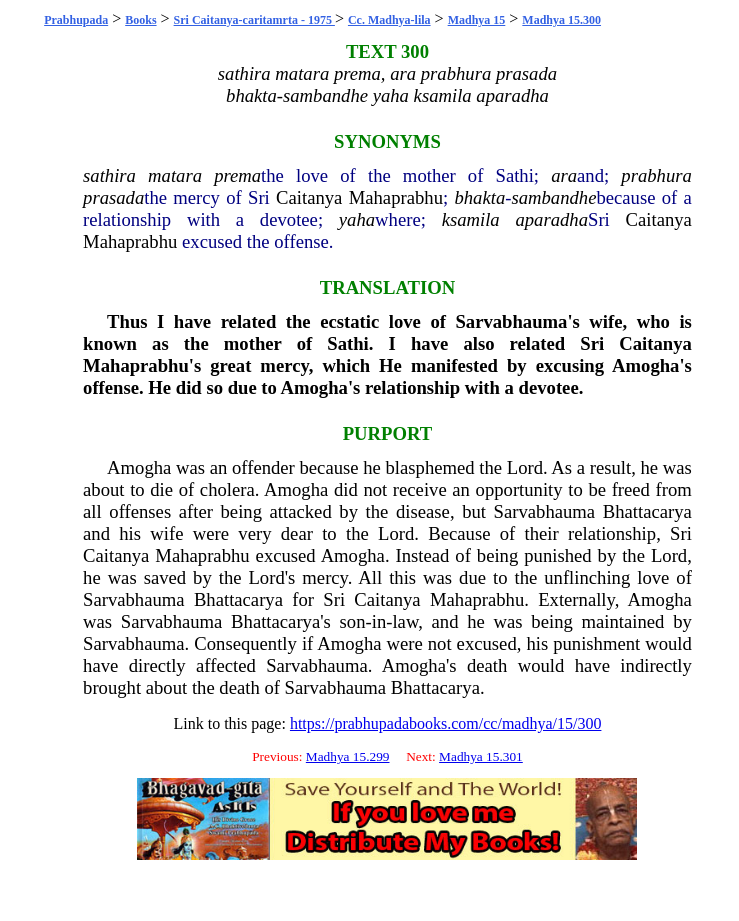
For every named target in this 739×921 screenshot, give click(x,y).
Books (140, 20)
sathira (109, 175)
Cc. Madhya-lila (389, 20)
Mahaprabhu (396, 197)
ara (564, 175)
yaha (357, 219)
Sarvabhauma (545, 511)
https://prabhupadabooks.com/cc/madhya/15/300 (446, 723)
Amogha (139, 467)
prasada (113, 197)
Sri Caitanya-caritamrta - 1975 (254, 20)
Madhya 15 (477, 20)
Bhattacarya (647, 511)
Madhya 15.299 (348, 756)
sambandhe (553, 197)
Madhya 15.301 (481, 756)
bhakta (479, 197)
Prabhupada (76, 20)
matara (175, 175)
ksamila (471, 219)
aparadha (551, 219)
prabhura (656, 175)
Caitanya (309, 197)
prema (237, 175)
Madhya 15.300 (561, 20)
